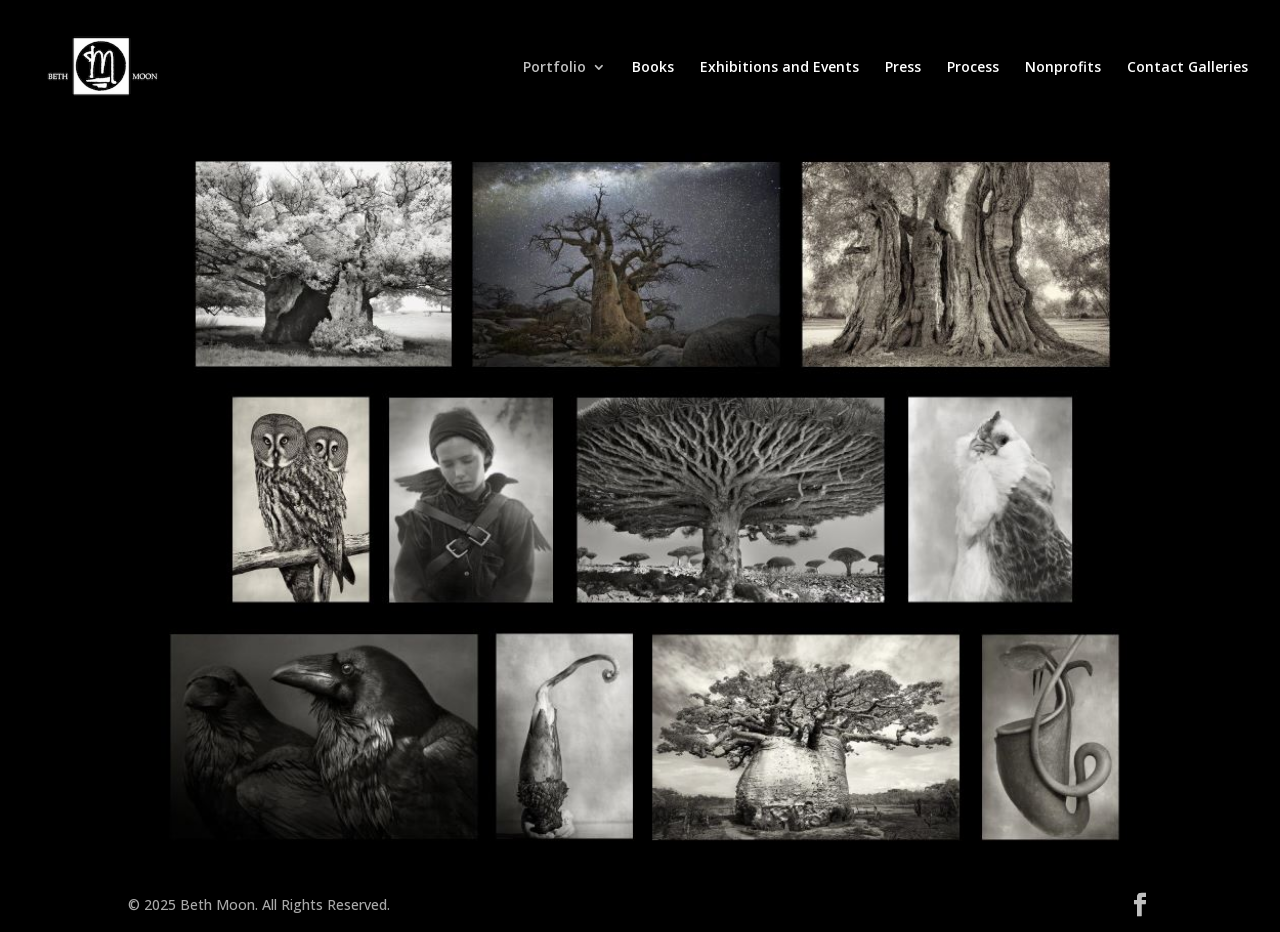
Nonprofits (1063, 68)
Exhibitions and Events (779, 68)
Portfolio (554, 68)
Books (653, 68)
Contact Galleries (1187, 68)
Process (973, 68)
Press (903, 68)
